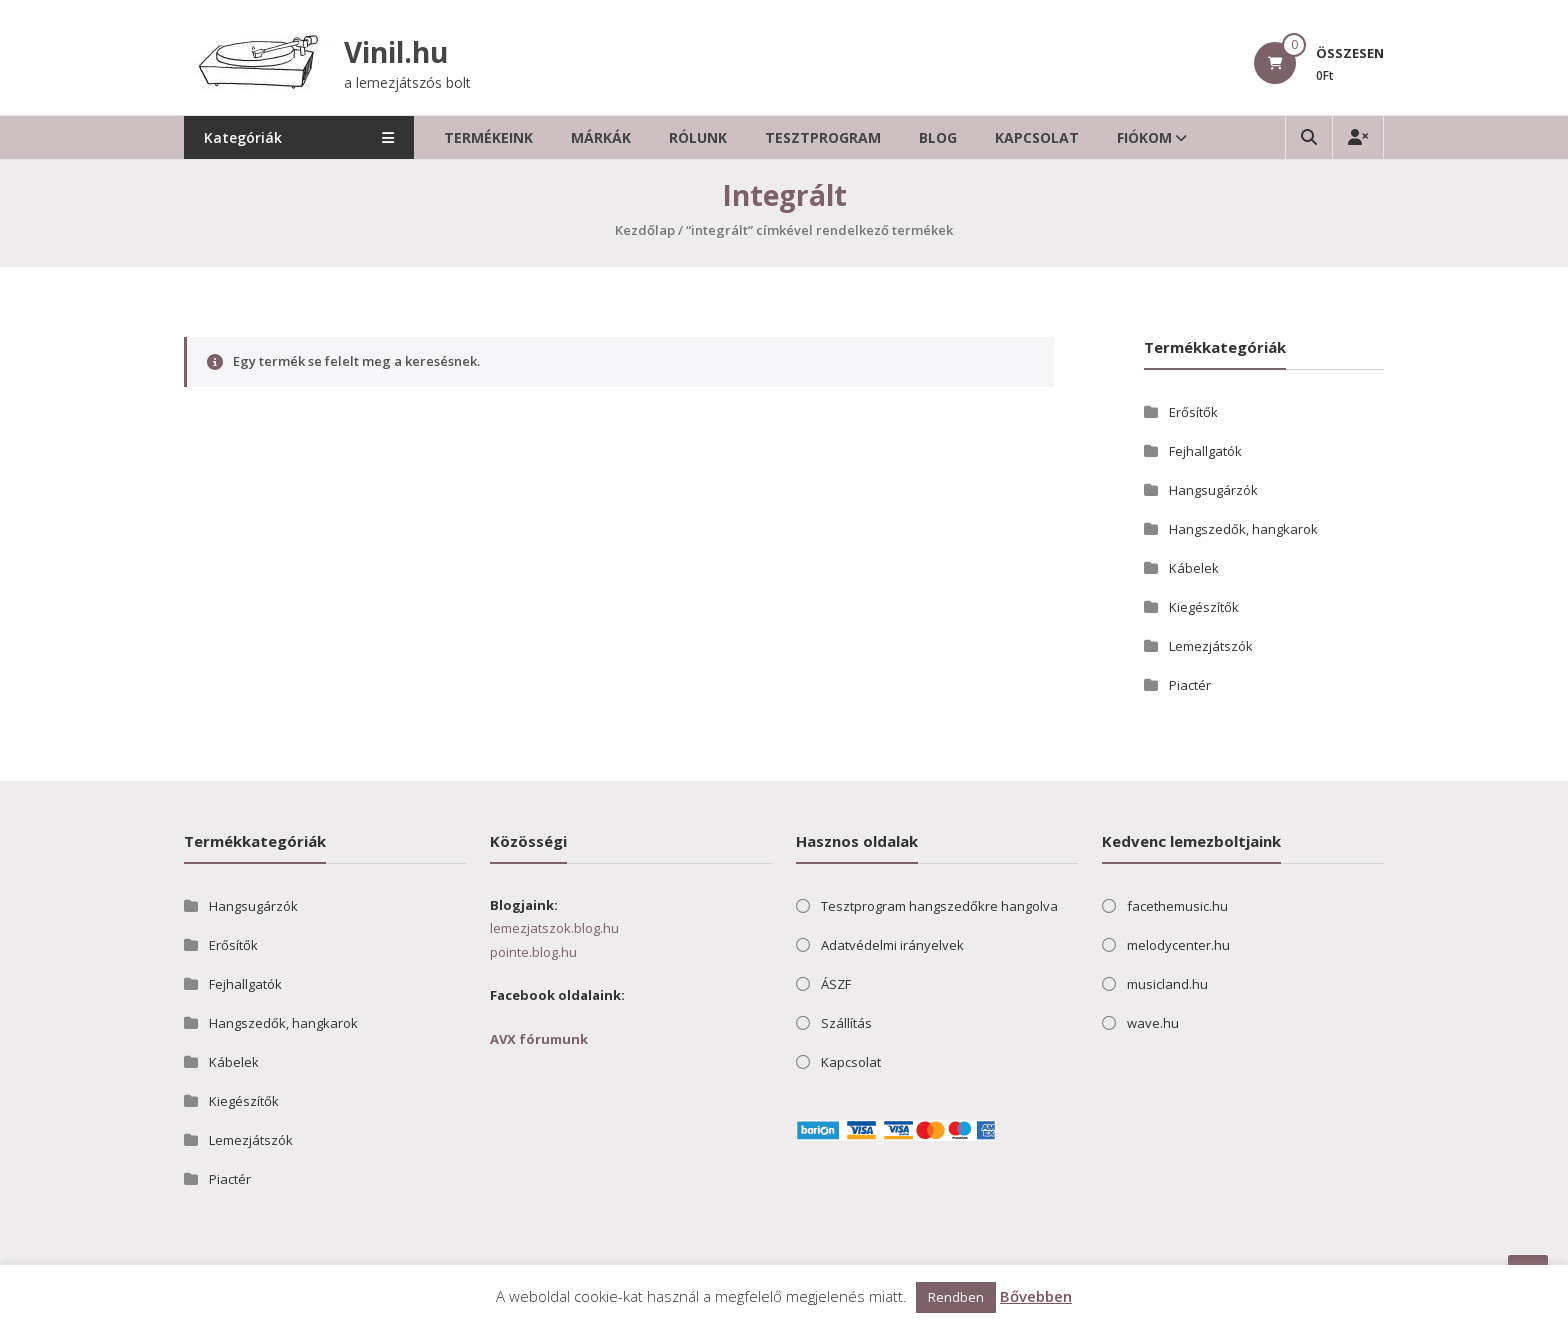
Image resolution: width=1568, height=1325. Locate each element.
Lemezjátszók (1211, 646)
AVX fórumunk (539, 1039)
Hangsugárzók (1213, 490)
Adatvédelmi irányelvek (892, 945)
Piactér (1190, 685)
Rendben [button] (956, 1297)
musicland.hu (1167, 984)
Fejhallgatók (1205, 451)
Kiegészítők (1204, 607)
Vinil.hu (396, 52)
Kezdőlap (645, 230)
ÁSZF (836, 984)
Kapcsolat (1037, 137)
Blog (938, 137)
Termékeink (488, 137)
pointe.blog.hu (533, 952)
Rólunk (698, 137)
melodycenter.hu (1178, 945)
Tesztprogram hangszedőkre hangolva (939, 906)
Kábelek (1194, 568)
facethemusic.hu (1177, 906)
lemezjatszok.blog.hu (554, 928)
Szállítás (846, 1023)
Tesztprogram (823, 137)
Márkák (601, 137)
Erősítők (1193, 412)
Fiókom (1144, 137)
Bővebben (1036, 1296)
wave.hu (1153, 1023)
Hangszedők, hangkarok (1243, 529)
